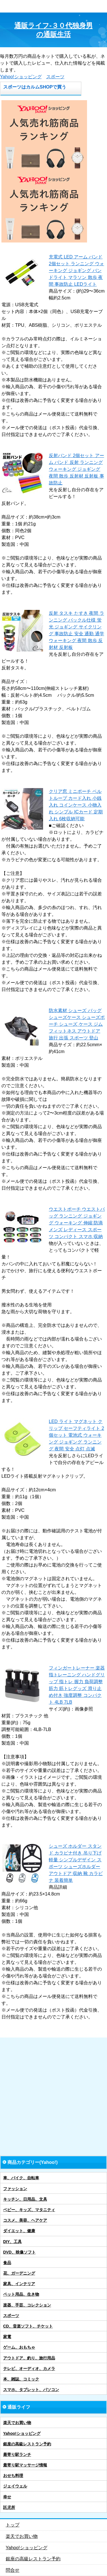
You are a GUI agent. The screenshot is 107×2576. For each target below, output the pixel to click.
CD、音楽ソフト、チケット (28, 2326)
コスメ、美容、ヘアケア (25, 2220)
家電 (7, 2336)
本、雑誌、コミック (21, 2379)
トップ (12, 2524)
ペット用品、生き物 (21, 2294)
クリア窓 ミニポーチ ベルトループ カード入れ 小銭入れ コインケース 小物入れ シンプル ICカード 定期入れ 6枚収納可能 (76, 805)
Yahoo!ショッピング (21, 76)
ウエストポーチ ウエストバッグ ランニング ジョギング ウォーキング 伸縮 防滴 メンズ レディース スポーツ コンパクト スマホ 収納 (77, 1223)
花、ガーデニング (19, 2273)
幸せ (7, 2497)
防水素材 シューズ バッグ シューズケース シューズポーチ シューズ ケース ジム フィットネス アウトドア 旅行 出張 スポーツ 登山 (77, 1024)
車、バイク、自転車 (21, 2178)
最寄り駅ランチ (17, 2454)
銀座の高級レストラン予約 (27, 2444)
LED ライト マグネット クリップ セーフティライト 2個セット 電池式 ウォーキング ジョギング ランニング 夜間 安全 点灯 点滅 (76, 1435)
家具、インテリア (19, 2283)
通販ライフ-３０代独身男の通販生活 (53, 30)
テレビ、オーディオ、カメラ (29, 2368)
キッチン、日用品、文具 (25, 2199)
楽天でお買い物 (17, 2422)
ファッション (15, 2188)
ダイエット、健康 (19, 2230)
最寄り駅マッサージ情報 (25, 2465)
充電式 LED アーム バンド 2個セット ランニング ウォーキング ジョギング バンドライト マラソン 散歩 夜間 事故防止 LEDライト (76, 270)
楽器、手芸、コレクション (27, 2305)
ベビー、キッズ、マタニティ (29, 2209)
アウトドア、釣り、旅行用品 (29, 2358)
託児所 (9, 2507)
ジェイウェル (15, 2486)
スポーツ (55, 76)
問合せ (12, 2570)
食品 (7, 2262)
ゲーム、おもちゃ (19, 2347)
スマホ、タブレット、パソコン (31, 2389)
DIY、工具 (12, 2241)
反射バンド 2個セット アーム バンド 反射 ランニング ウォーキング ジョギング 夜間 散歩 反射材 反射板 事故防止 (76, 469)
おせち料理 (13, 2475)
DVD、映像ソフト (19, 2252)
